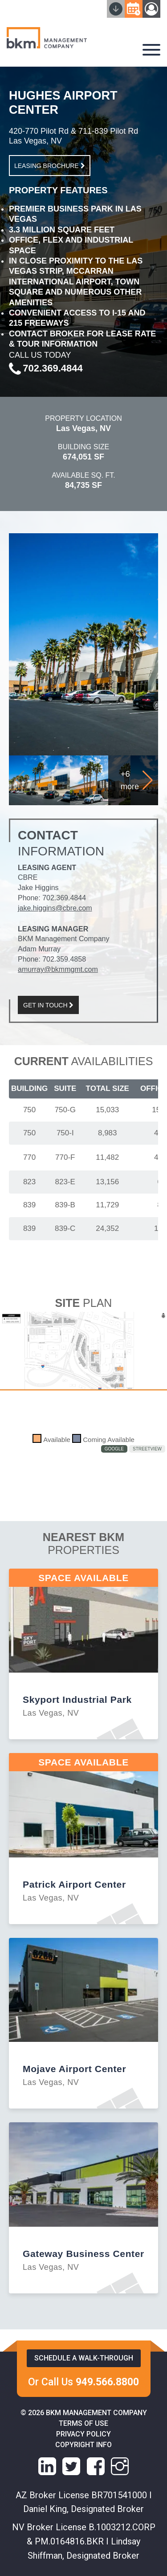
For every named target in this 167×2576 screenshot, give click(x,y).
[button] (148, 780)
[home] (47, 39)
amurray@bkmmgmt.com (58, 969)
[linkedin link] (47, 2466)
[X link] (71, 2466)
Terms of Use (83, 2423)
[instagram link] (120, 2466)
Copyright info (83, 2444)
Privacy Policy (83, 2434)
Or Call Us (83, 2382)
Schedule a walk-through (83, 2358)
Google (114, 1448)
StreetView (147, 1448)
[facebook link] (96, 2466)
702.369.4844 (64, 898)
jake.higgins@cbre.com (55, 908)
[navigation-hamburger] (151, 50)
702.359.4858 (64, 959)
